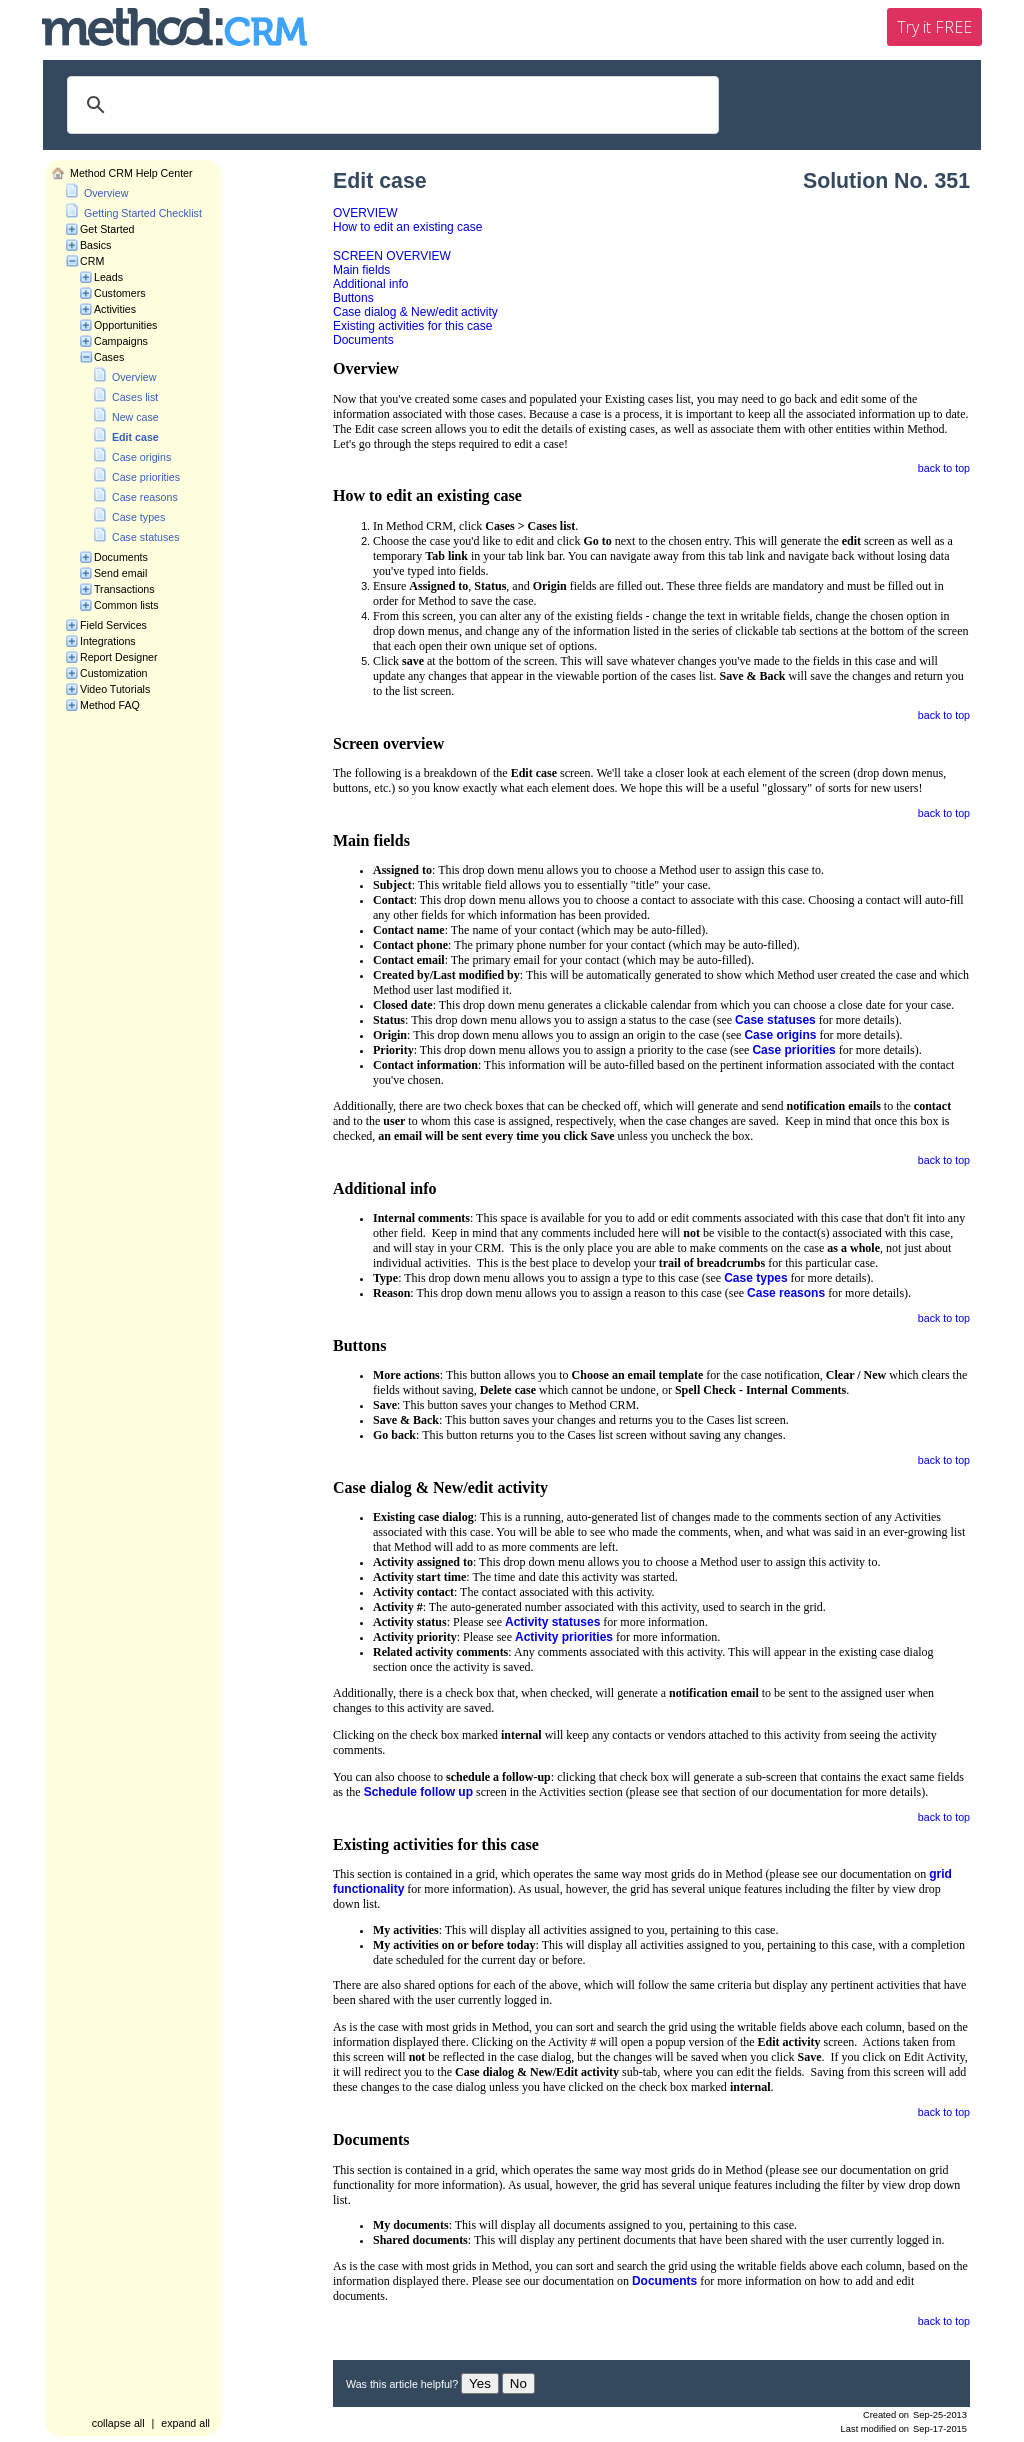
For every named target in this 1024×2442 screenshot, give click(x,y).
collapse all (118, 2423)
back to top (944, 468)
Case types (138, 517)
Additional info (370, 284)
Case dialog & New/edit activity (415, 312)
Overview (106, 193)
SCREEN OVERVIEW (392, 256)
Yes (480, 2383)
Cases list (135, 397)
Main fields (361, 270)
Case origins (141, 457)
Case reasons (145, 497)
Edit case (135, 437)
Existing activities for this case (412, 326)
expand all (185, 2423)
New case (135, 417)
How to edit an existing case (407, 227)
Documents (363, 340)
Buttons (353, 298)
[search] (390, 105)
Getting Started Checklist (143, 213)
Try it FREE (934, 27)
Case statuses (146, 537)
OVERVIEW (365, 213)
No (518, 2383)
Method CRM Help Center (131, 173)
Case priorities (146, 477)
